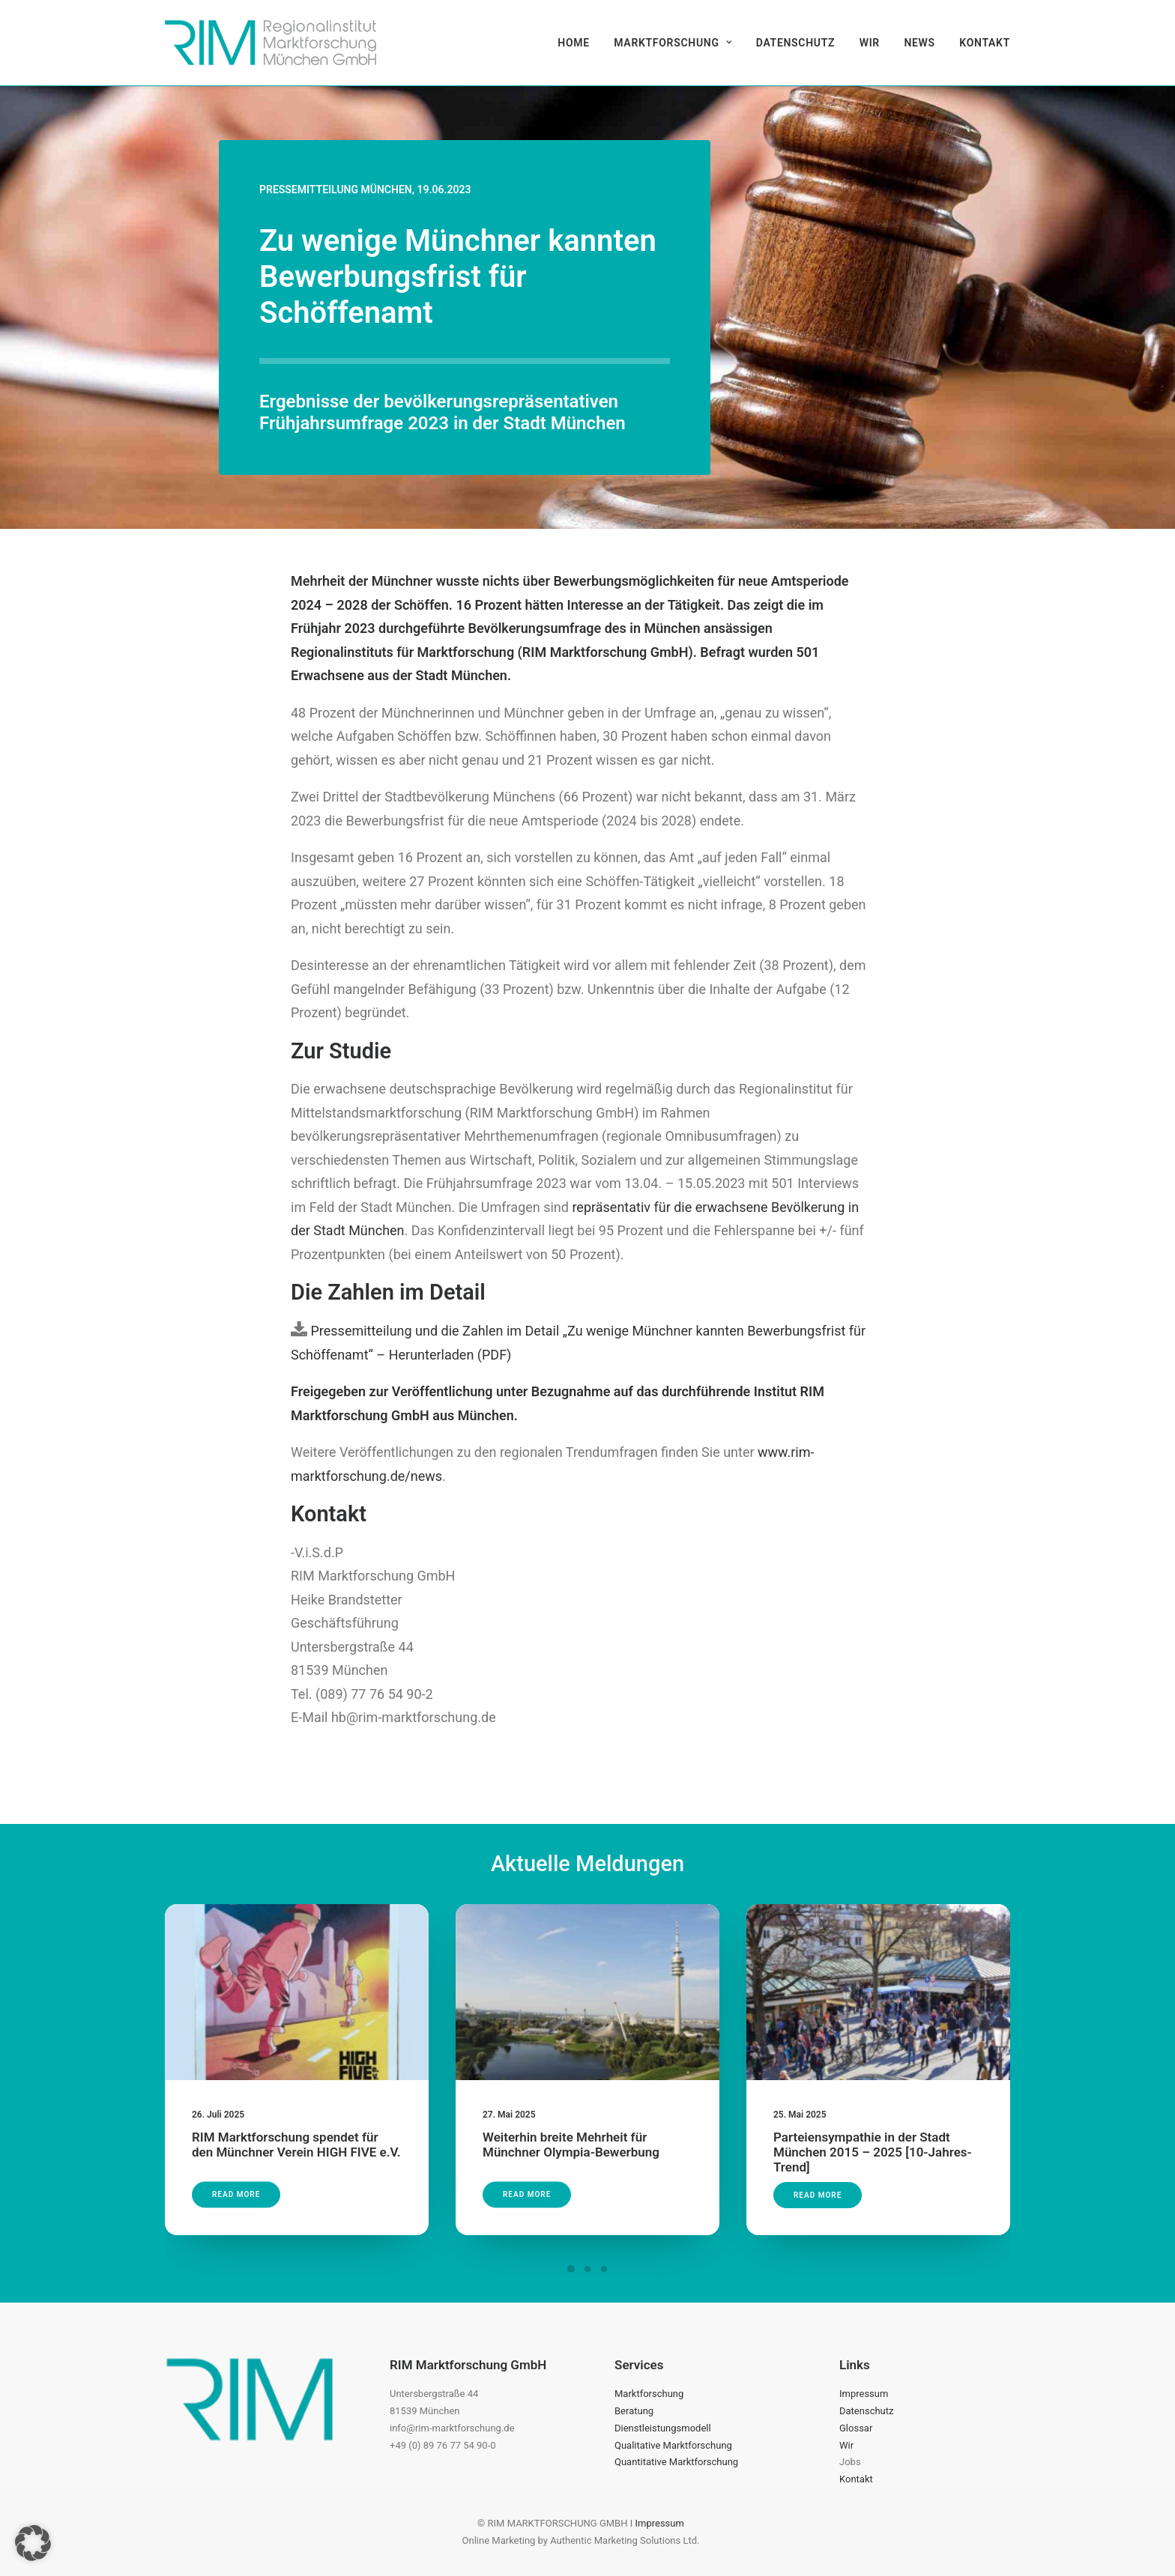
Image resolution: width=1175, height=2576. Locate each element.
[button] (296, 2008)
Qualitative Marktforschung (673, 2444)
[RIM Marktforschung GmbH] (270, 42)
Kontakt (984, 43)
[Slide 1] (571, 2269)
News (919, 43)
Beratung (633, 2410)
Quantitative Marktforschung (676, 2461)
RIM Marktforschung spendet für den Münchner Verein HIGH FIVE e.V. (296, 2129)
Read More (249, 2168)
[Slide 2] (587, 2269)
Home (574, 43)
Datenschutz (795, 43)
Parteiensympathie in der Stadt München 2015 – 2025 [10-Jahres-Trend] (875, 2119)
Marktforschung (672, 43)
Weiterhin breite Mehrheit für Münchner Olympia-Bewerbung (574, 2129)
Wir (870, 43)
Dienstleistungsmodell (662, 2428)
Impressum (863, 2393)
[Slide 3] (604, 2269)
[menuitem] (579, 42)
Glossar (855, 2428)
